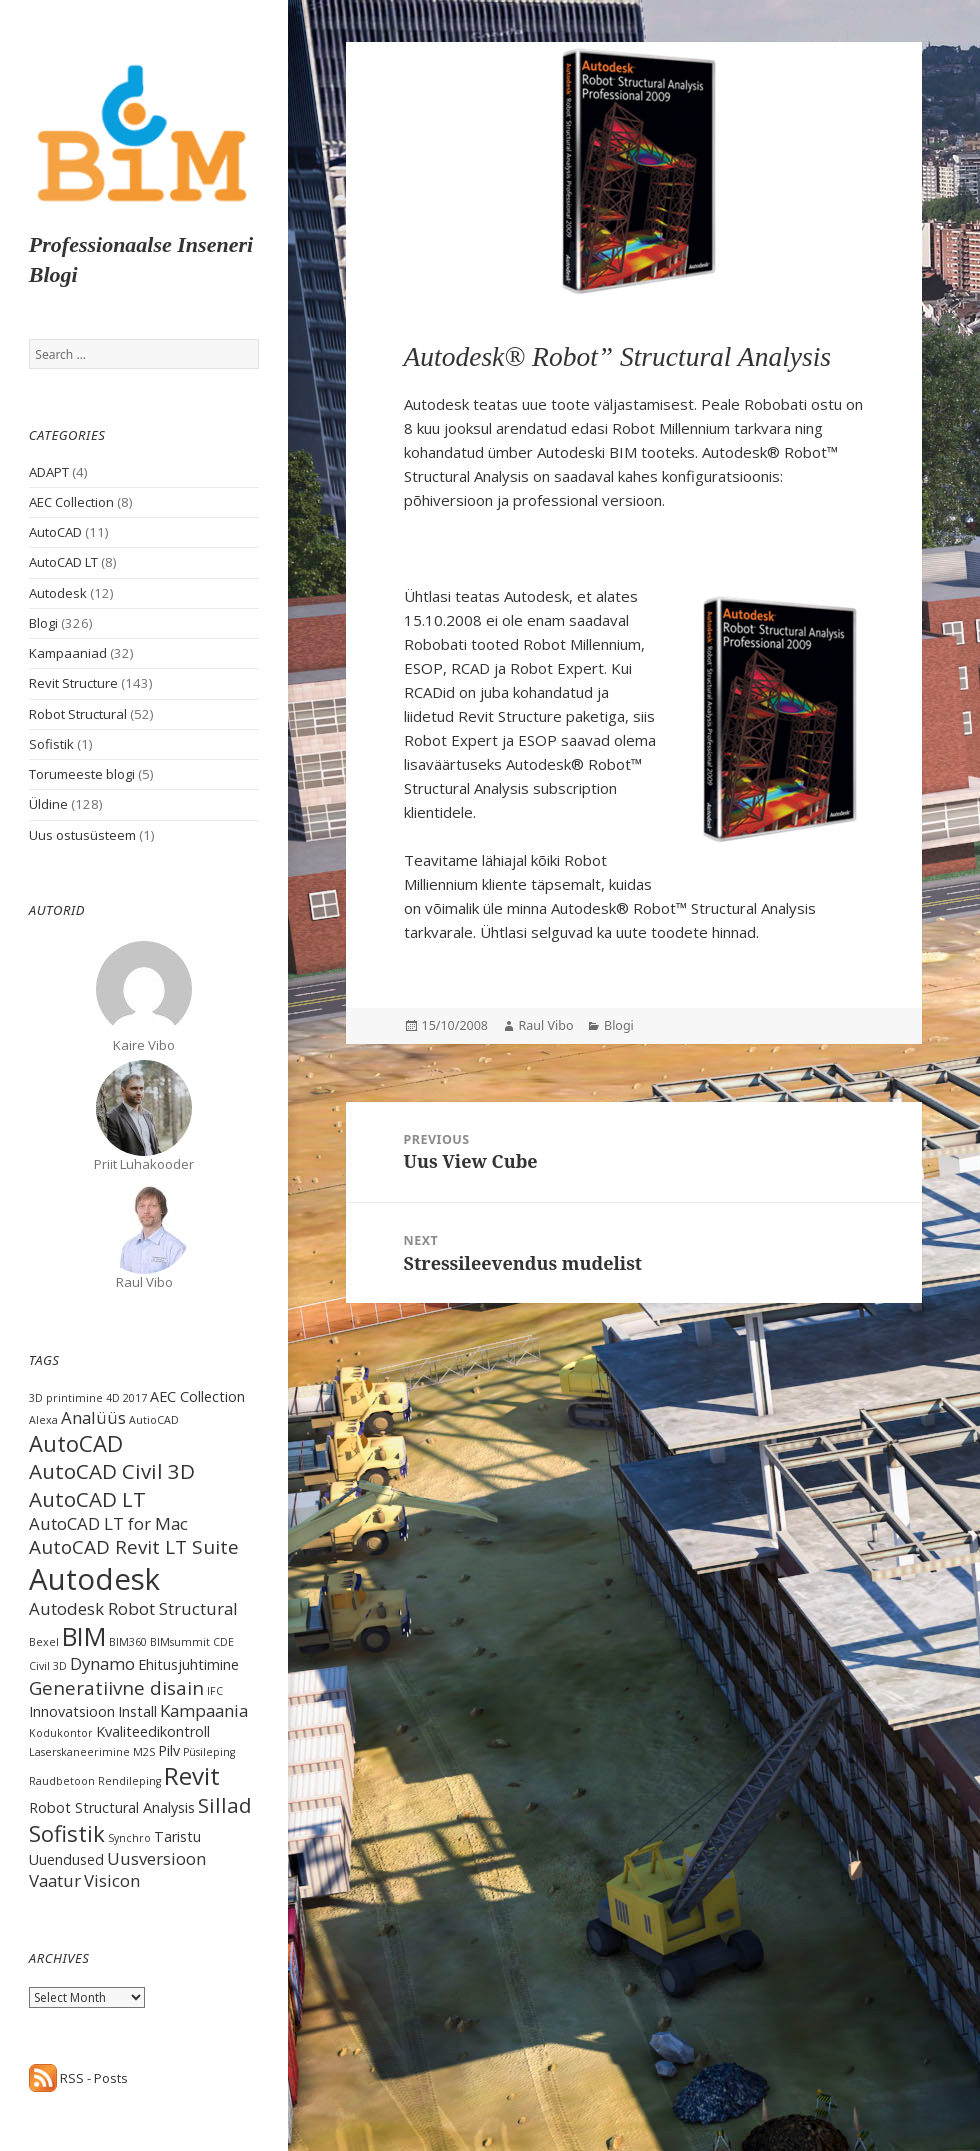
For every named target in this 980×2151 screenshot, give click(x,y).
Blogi (43, 623)
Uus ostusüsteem (82, 835)
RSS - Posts (78, 2078)
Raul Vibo (546, 1025)
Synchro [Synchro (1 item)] (129, 1838)
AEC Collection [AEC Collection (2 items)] (197, 1396)
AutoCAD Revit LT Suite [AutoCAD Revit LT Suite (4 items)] (134, 1547)
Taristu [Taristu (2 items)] (177, 1836)
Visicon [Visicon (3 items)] (112, 1880)
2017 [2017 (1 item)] (135, 1398)
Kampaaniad (68, 653)
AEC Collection (71, 502)
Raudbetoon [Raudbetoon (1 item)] (62, 1781)
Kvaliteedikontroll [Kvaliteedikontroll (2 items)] (153, 1731)
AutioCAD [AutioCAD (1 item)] (154, 1420)
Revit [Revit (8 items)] (192, 1775)
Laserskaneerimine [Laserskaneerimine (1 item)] (79, 1752)
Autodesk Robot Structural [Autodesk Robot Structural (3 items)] (133, 1608)
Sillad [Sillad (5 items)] (225, 1805)
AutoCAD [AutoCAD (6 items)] (76, 1443)
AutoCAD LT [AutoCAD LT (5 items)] (87, 1499)
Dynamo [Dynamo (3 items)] (102, 1663)
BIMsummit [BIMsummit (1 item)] (180, 1642)
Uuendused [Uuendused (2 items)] (66, 1859)
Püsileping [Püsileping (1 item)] (209, 1752)
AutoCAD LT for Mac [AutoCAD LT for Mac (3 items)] (108, 1523)
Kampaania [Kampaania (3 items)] (204, 1710)
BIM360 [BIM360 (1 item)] (128, 1642)
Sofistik (51, 744)
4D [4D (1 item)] (113, 1398)
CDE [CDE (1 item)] (223, 1642)
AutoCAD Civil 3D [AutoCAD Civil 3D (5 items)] (112, 1471)
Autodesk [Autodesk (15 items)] (94, 1579)
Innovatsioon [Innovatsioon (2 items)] (72, 1711)
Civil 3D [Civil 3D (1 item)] (48, 1666)
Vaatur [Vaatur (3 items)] (55, 1880)
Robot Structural (78, 714)
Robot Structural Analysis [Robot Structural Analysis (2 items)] (112, 1807)
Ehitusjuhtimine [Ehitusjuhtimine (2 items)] (188, 1664)
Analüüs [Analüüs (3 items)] (93, 1417)
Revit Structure (73, 683)
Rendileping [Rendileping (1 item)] (129, 1781)
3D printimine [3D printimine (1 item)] (66, 1398)
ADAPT (49, 472)
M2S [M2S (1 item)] (144, 1752)
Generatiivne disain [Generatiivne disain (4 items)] (116, 1688)
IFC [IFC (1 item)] (215, 1691)
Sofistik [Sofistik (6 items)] (67, 1833)
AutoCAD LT (63, 562)
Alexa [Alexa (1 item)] (43, 1420)
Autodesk (58, 593)
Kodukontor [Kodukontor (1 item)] (61, 1733)
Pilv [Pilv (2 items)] (169, 1750)
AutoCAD (55, 532)
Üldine (48, 804)
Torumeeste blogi (82, 774)
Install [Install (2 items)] (137, 1711)
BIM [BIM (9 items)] (84, 1636)
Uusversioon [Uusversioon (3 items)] (156, 1858)
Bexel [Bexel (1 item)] (44, 1642)
